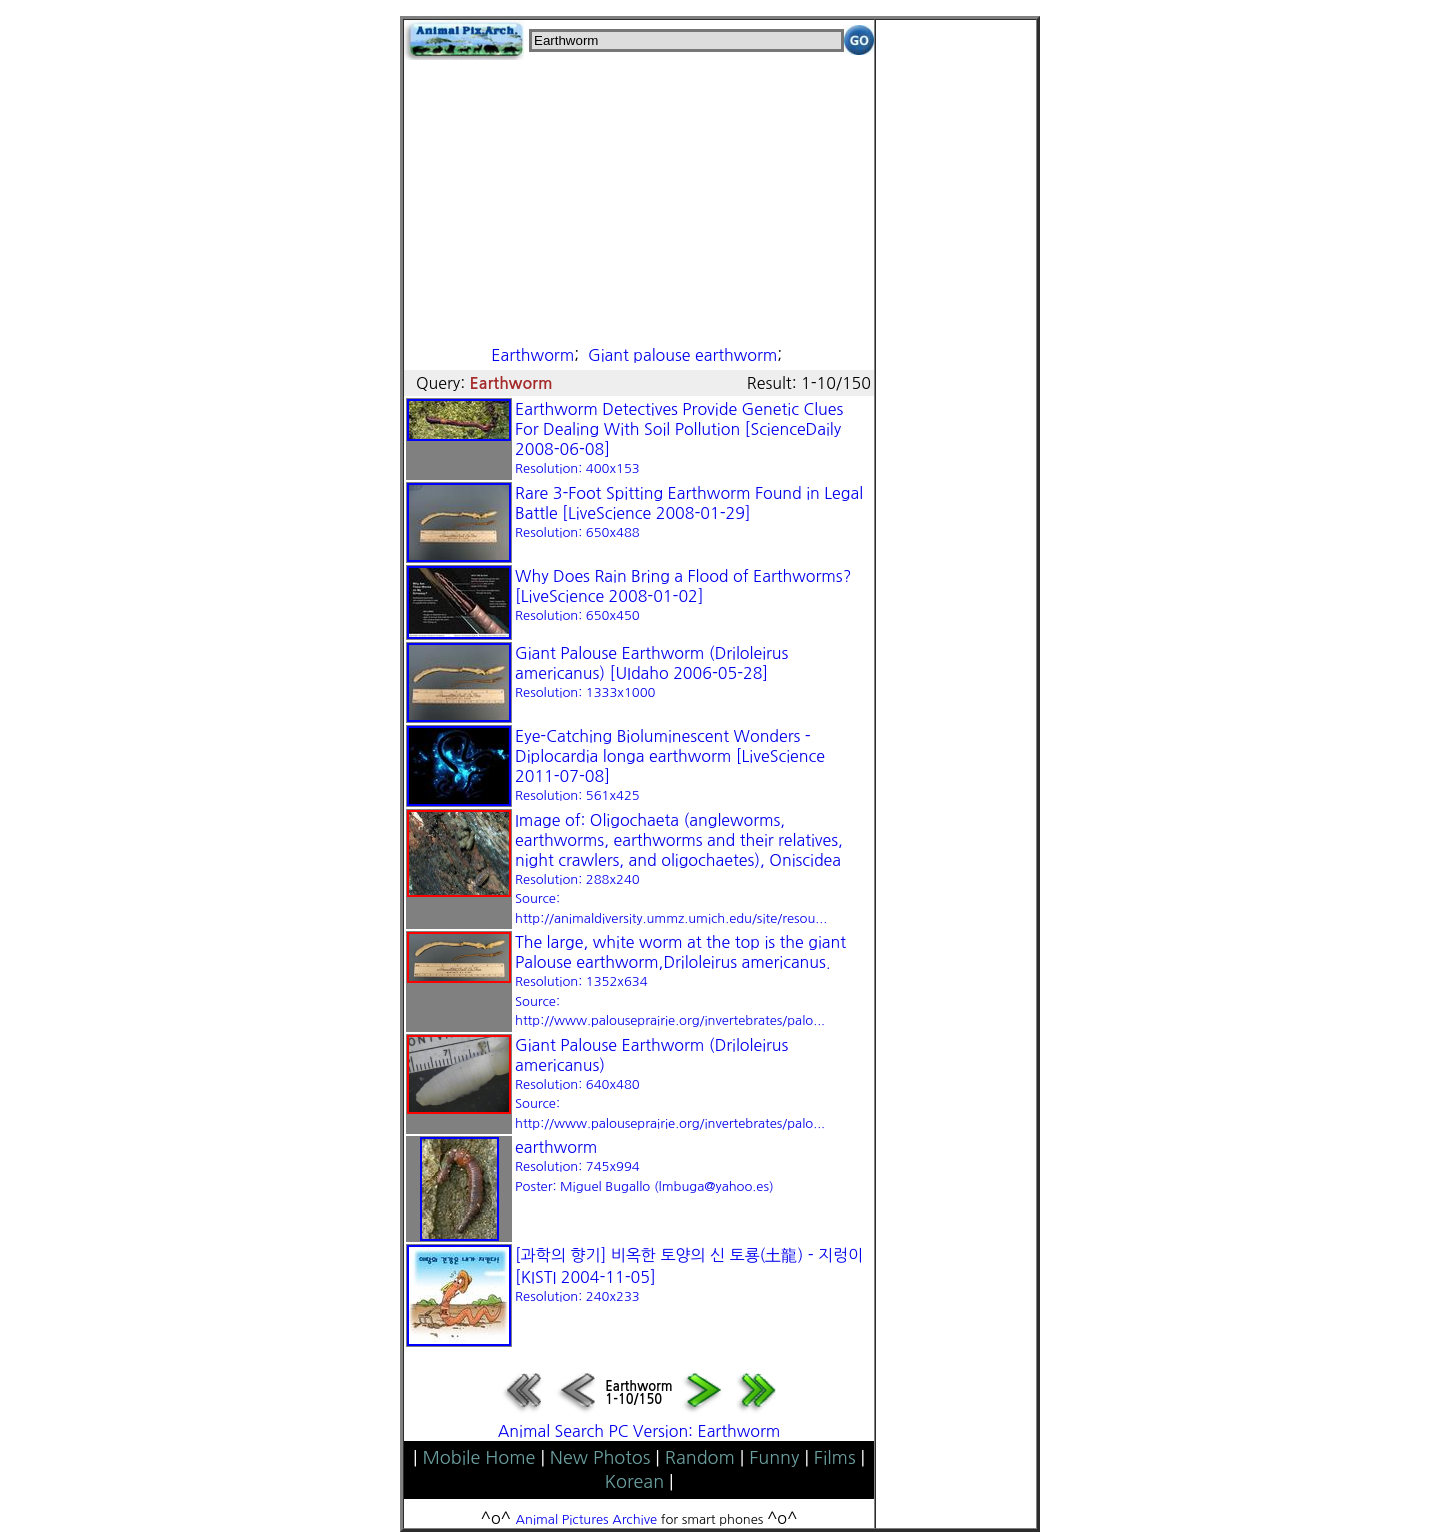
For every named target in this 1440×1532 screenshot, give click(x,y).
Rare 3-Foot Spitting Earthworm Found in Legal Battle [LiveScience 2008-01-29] (689, 512)
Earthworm (532, 355)
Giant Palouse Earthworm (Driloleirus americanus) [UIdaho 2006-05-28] (651, 672)
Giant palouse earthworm (682, 355)
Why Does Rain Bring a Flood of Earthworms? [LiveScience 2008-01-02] (683, 595)
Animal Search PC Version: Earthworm (639, 1431)
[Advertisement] (639, 200)
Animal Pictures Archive (587, 1519)
